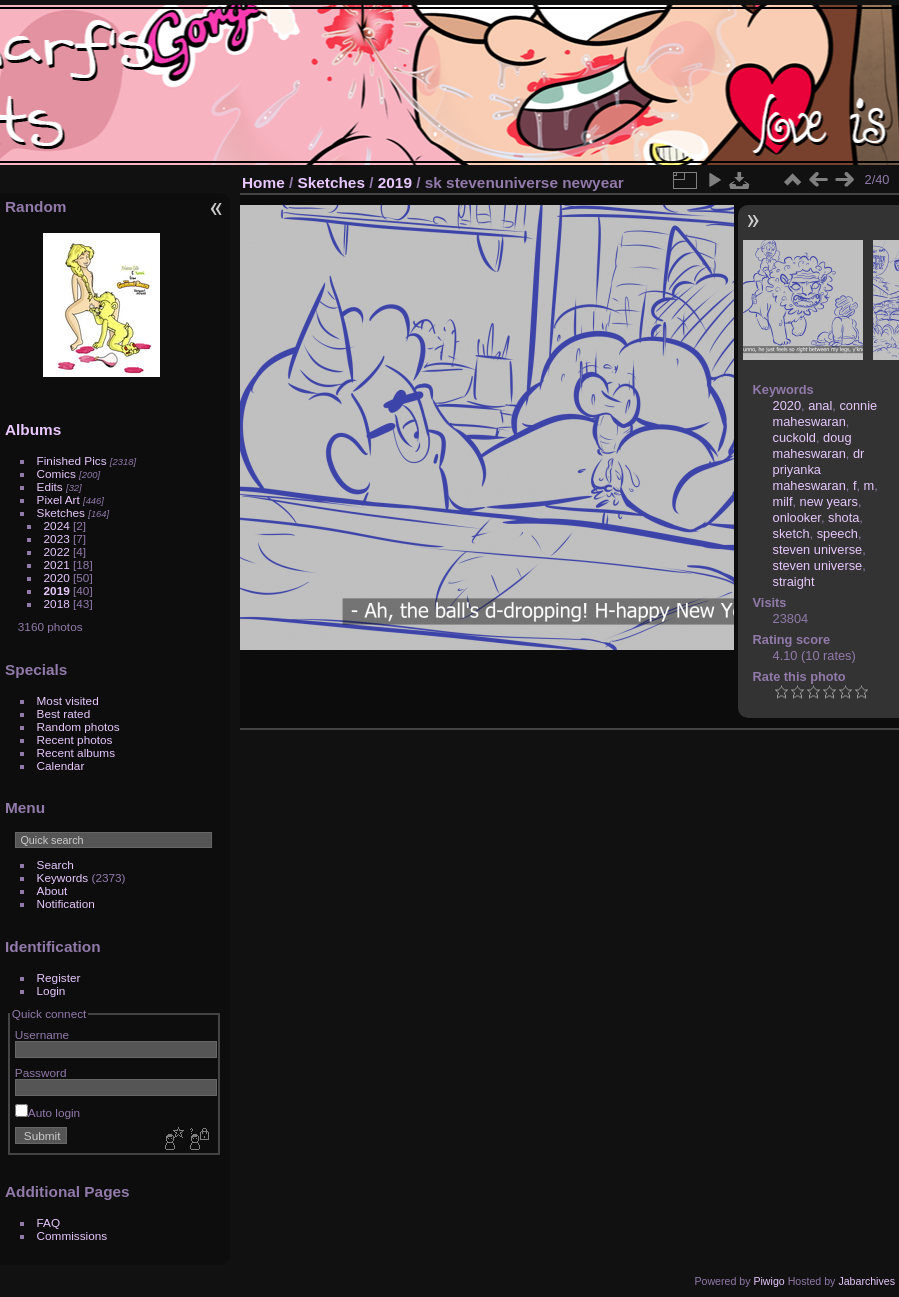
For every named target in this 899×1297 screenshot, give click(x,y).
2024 (57, 525)
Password (41, 1072)
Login (51, 990)
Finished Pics (72, 460)
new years (829, 501)
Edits (50, 486)
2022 (57, 551)
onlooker (797, 517)
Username (42, 1034)
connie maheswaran (825, 413)
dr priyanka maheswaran (819, 469)
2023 (57, 538)
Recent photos (75, 739)
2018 (57, 603)
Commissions (72, 1235)
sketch (791, 533)
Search (55, 864)
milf (783, 501)
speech (837, 533)
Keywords (63, 877)
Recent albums (76, 752)
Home (263, 182)
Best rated (64, 713)
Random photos (78, 726)
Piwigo (768, 1281)
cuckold (794, 437)
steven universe (818, 549)
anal (820, 405)
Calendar (61, 765)
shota (843, 517)
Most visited (68, 700)
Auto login (47, 1112)
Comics (56, 473)
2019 (57, 590)
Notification (66, 903)
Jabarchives (866, 1281)
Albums (33, 429)
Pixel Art (58, 499)
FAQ (49, 1222)
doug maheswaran (812, 445)
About (52, 890)
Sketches (61, 512)
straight (794, 581)
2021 (57, 564)
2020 (57, 577)
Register (59, 977)
